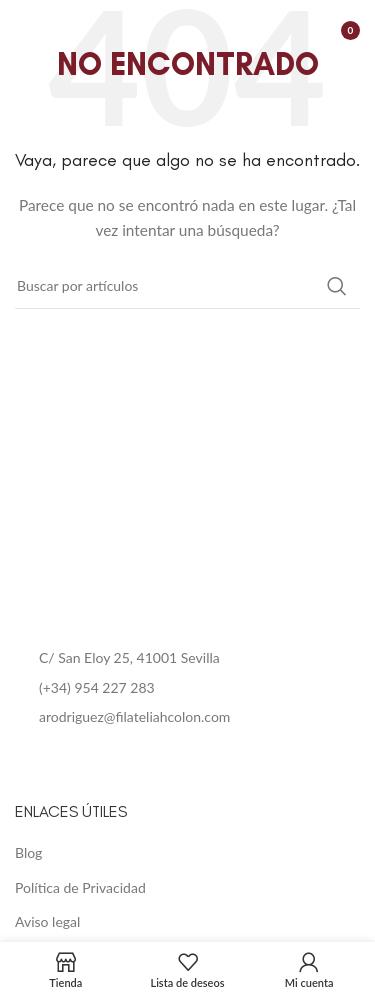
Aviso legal (47, 921)
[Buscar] (187, 286)
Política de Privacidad (80, 887)
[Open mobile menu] (25, 30)
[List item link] (187, 688)
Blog (28, 852)
